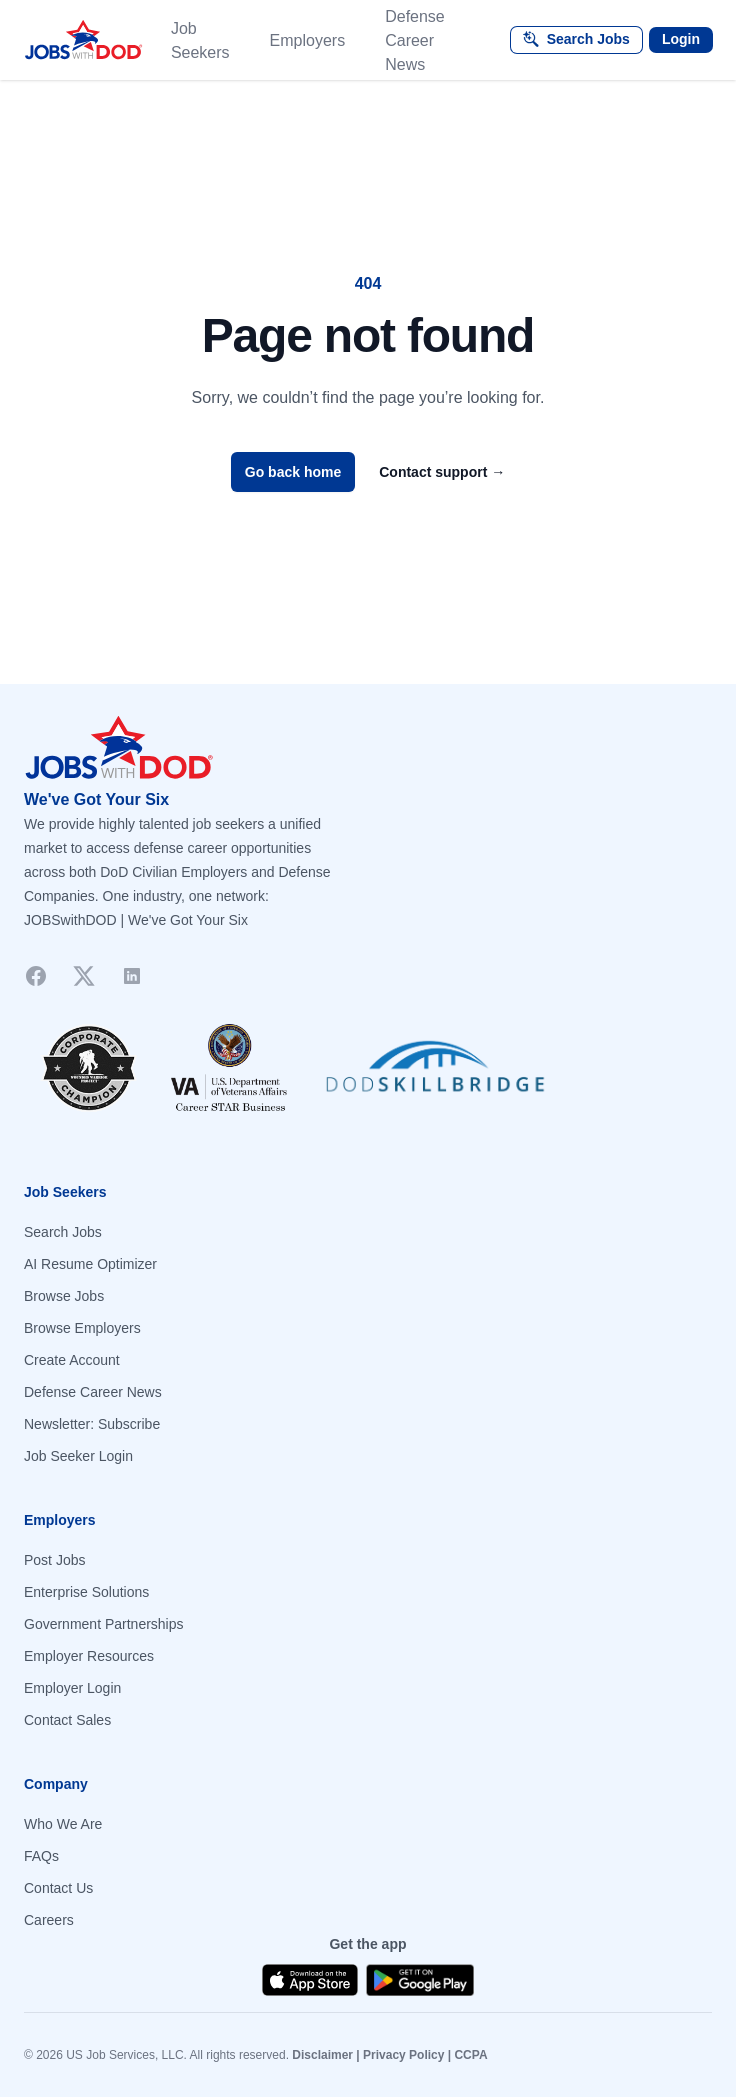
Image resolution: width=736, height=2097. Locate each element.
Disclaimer (322, 2055)
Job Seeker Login (78, 1456)
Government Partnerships (104, 1624)
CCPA (470, 2055)
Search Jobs (63, 1232)
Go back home (293, 472)
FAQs (41, 1856)
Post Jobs (54, 1560)
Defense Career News (415, 40)
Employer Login (72, 1688)
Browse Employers (82, 1328)
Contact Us (58, 1888)
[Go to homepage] (368, 748)
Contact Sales (67, 1720)
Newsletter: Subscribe (92, 1424)
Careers (49, 1920)
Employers (308, 40)
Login (681, 39)
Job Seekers (200, 40)
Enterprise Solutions (86, 1592)
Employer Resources (89, 1656)
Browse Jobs (64, 1296)
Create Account (72, 1360)
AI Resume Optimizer (90, 1264)
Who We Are (63, 1824)
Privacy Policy (403, 2055)
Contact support (442, 472)
